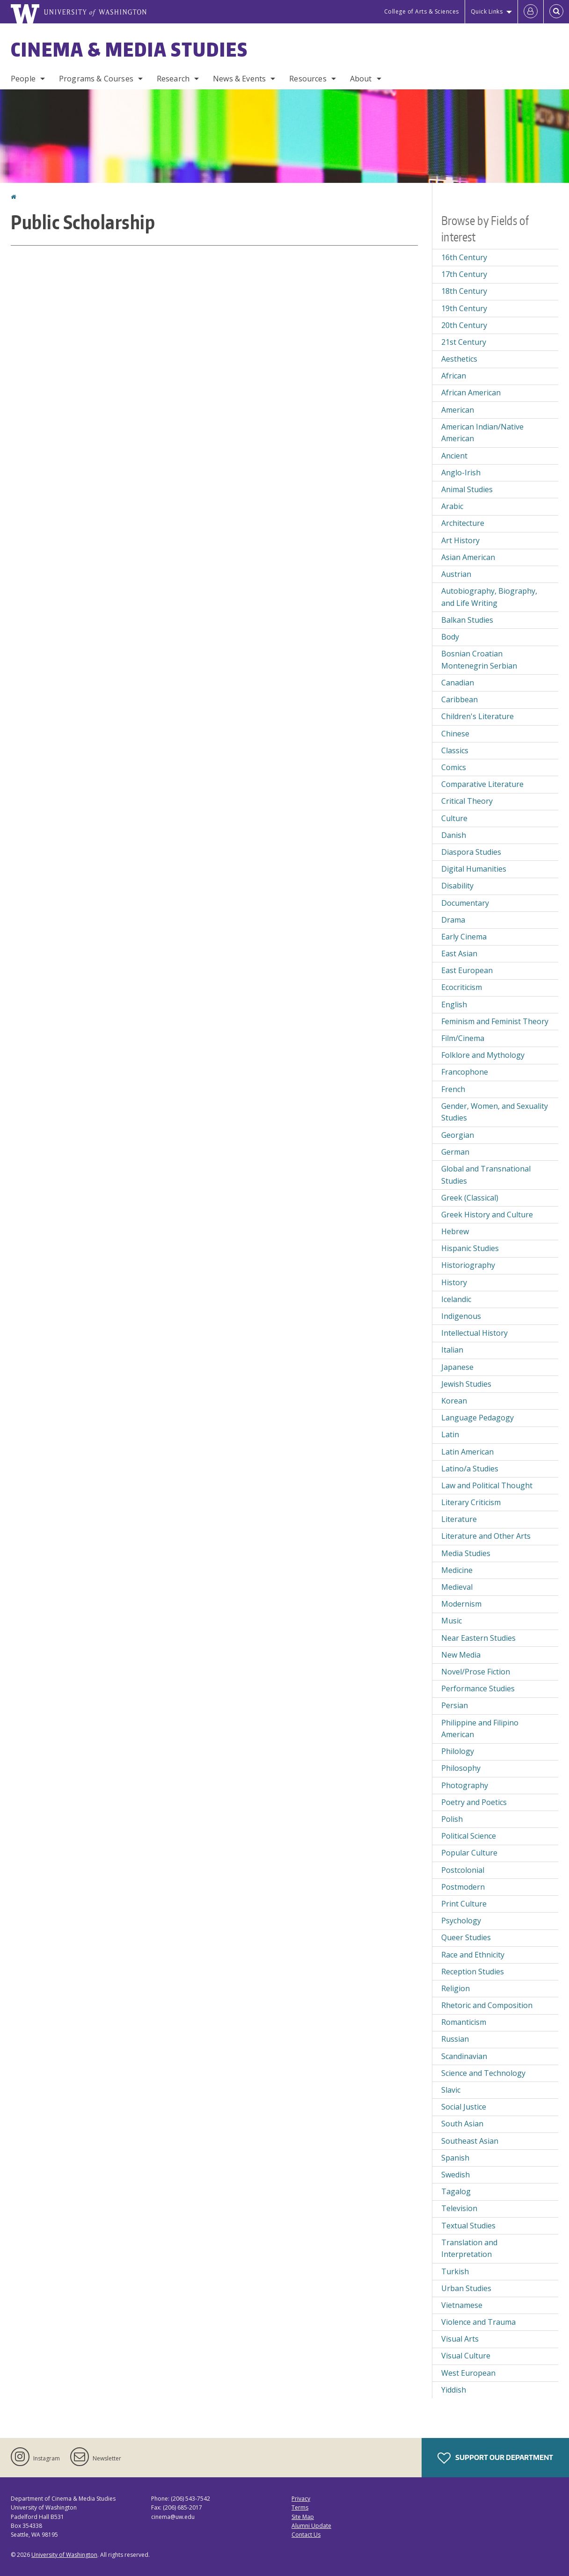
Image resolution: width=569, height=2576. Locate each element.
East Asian (459, 953)
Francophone (464, 1072)
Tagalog (456, 2191)
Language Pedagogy (477, 1417)
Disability (457, 885)
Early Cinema (464, 936)
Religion (455, 1988)
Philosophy (461, 1768)
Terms (300, 2507)
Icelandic (456, 1299)
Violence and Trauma (478, 2322)
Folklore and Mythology (483, 1055)
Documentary (465, 903)
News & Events (239, 78)
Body (450, 637)
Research (173, 78)
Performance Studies (478, 1688)
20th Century (464, 325)
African (453, 376)
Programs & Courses (96, 78)
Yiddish (453, 2390)
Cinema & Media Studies (129, 49)
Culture (454, 818)
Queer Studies (466, 1937)
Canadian (457, 682)
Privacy (301, 2499)
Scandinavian (464, 2056)
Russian (455, 2039)
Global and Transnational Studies (486, 1175)
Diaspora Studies (471, 852)
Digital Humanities (473, 869)
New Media (461, 1655)
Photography (464, 1785)
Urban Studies (466, 2288)
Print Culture (464, 1904)
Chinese (455, 733)
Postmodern (463, 1887)
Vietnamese (461, 2305)
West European (468, 2373)
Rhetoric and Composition (487, 2005)
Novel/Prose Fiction (475, 1671)
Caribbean (459, 699)
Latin (450, 1434)
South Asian (462, 2123)
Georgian (457, 1135)
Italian (452, 1350)
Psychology (461, 1920)
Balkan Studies (467, 620)
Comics (453, 767)
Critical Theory (467, 801)
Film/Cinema (462, 1038)
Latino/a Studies (469, 1468)
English (454, 1004)
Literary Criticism (471, 1502)
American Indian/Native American (482, 433)
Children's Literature (477, 716)
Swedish (455, 2174)
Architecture (462, 523)
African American (471, 392)
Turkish (455, 2271)
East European (467, 970)
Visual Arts (460, 2339)
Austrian (456, 574)
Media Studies (465, 1553)
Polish (452, 1819)
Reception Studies (472, 1971)
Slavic (450, 2090)
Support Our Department (495, 2458)
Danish (453, 835)
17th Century (464, 274)
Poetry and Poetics (474, 1802)
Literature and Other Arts (486, 1536)
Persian (454, 1705)
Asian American (468, 557)
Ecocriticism (461, 987)
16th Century (464, 257)
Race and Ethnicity (472, 1955)
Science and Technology (483, 2073)
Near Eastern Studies (478, 1638)
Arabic (452, 506)
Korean (454, 1401)
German (455, 1152)
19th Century (464, 308)
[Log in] (530, 11)
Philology (457, 1751)
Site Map (303, 2517)
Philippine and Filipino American (479, 1728)
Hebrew (455, 1231)
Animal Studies (467, 489)
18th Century (464, 291)
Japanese (457, 1367)
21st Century (463, 342)
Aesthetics (459, 359)
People (23, 78)
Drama (453, 920)
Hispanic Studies (470, 1248)
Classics (454, 750)
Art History (460, 540)
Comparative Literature (482, 784)
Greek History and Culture (487, 1214)
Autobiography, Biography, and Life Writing (489, 597)
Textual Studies (468, 2225)
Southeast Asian (469, 2141)
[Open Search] (556, 11)
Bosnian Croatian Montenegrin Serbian (479, 659)
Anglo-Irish (461, 472)
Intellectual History (474, 1333)
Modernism (461, 1604)
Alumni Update (311, 2526)
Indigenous (461, 1316)
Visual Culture (465, 2355)
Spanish (455, 2158)
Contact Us (306, 2535)
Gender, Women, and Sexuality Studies (494, 1112)
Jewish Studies (466, 1384)
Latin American (467, 1452)
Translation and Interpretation (469, 2248)
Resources (307, 78)
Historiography (468, 1265)
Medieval (457, 1587)
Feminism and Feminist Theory (494, 1021)
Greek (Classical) (469, 1198)
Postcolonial (462, 1870)
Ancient (454, 456)
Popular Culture (469, 1853)
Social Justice (463, 2107)
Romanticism (463, 2022)
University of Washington (64, 2555)
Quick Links (487, 11)
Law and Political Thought (487, 1485)
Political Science (468, 1836)
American (457, 410)
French (453, 1089)
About (361, 78)
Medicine (457, 1570)
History (454, 1282)
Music (451, 1620)
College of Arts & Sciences (421, 11)
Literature (459, 1519)
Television (459, 2208)
